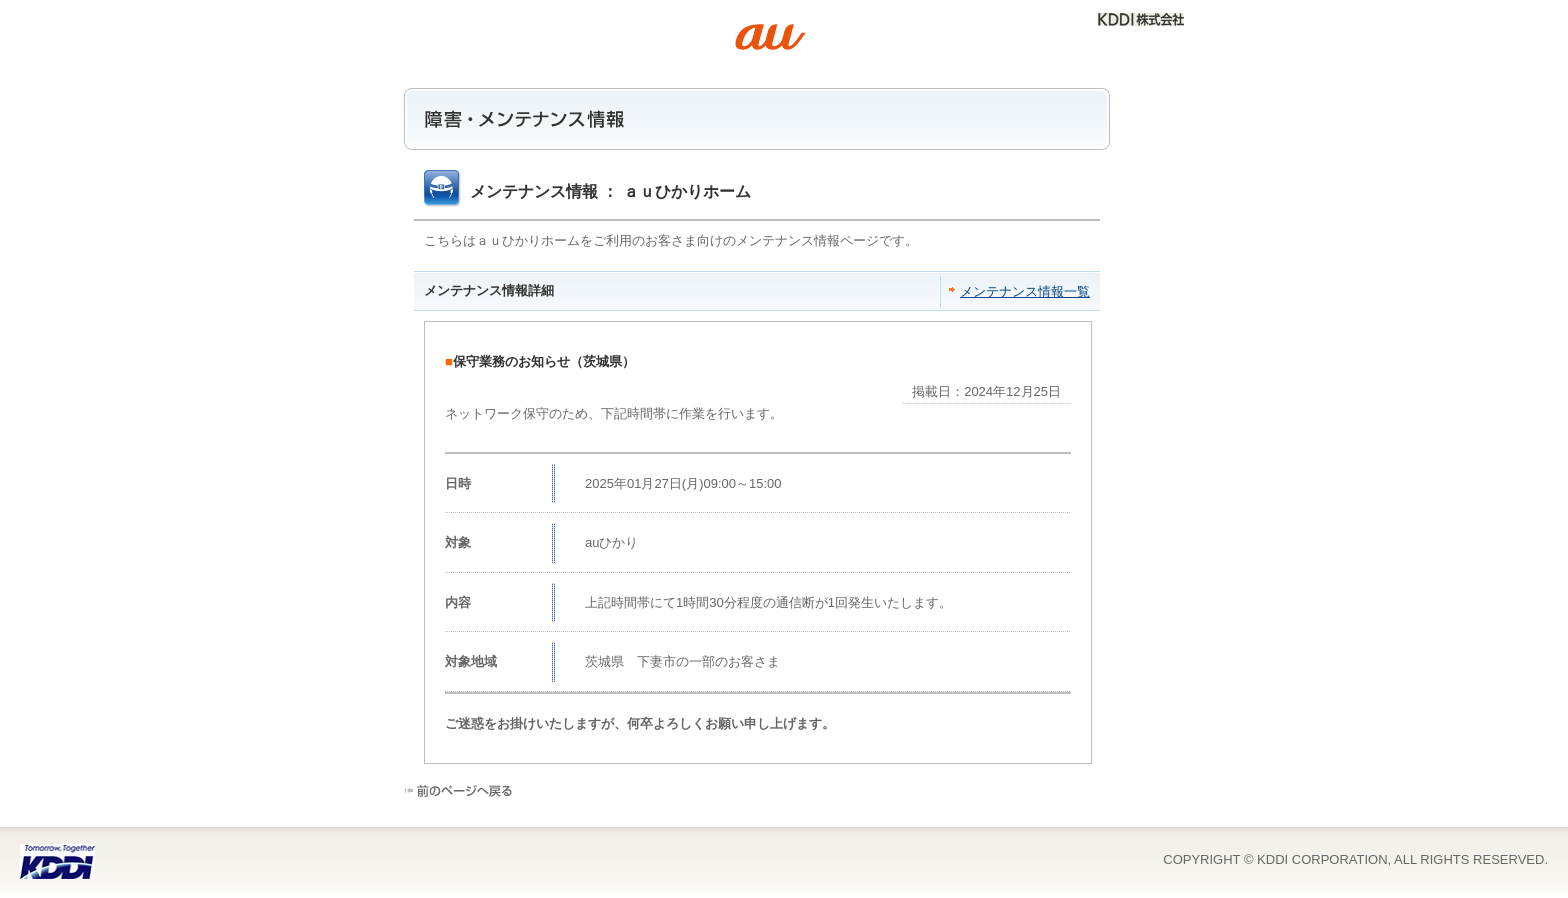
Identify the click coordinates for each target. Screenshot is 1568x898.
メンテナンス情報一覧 (1025, 291)
